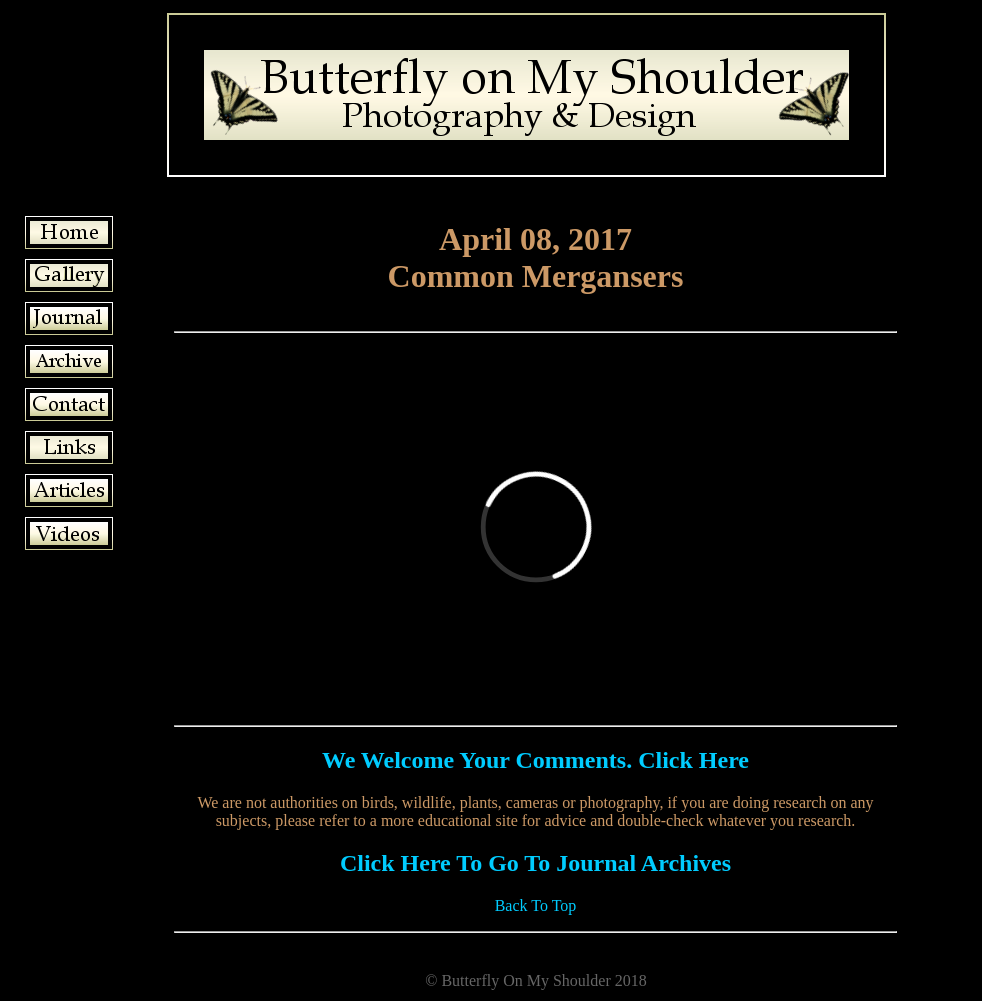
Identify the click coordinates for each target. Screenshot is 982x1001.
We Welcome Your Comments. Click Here (535, 760)
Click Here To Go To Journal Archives (535, 863)
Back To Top (536, 905)
